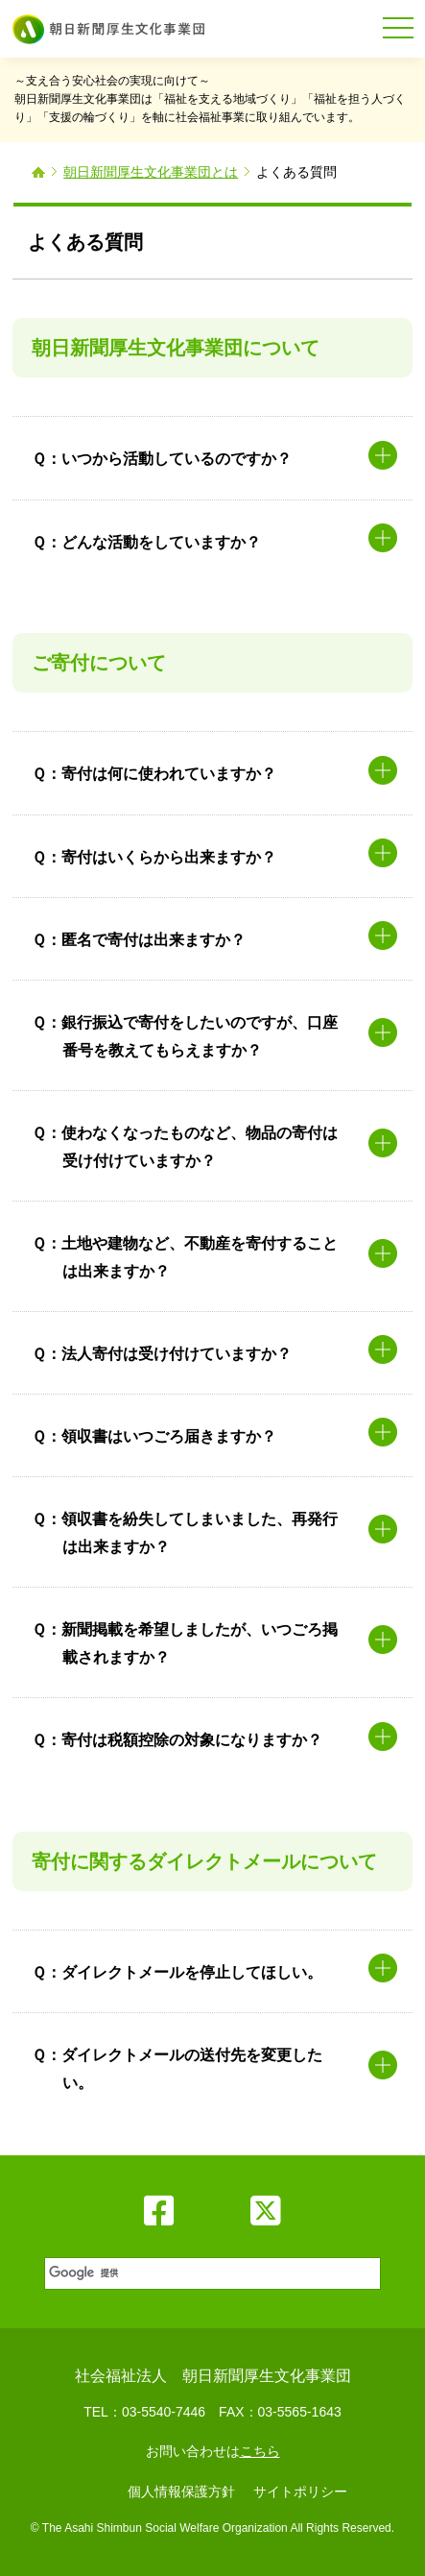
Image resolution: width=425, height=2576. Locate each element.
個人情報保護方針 (181, 2491)
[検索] (211, 2273)
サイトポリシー (300, 2491)
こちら (260, 2451)
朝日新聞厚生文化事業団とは (150, 172)
